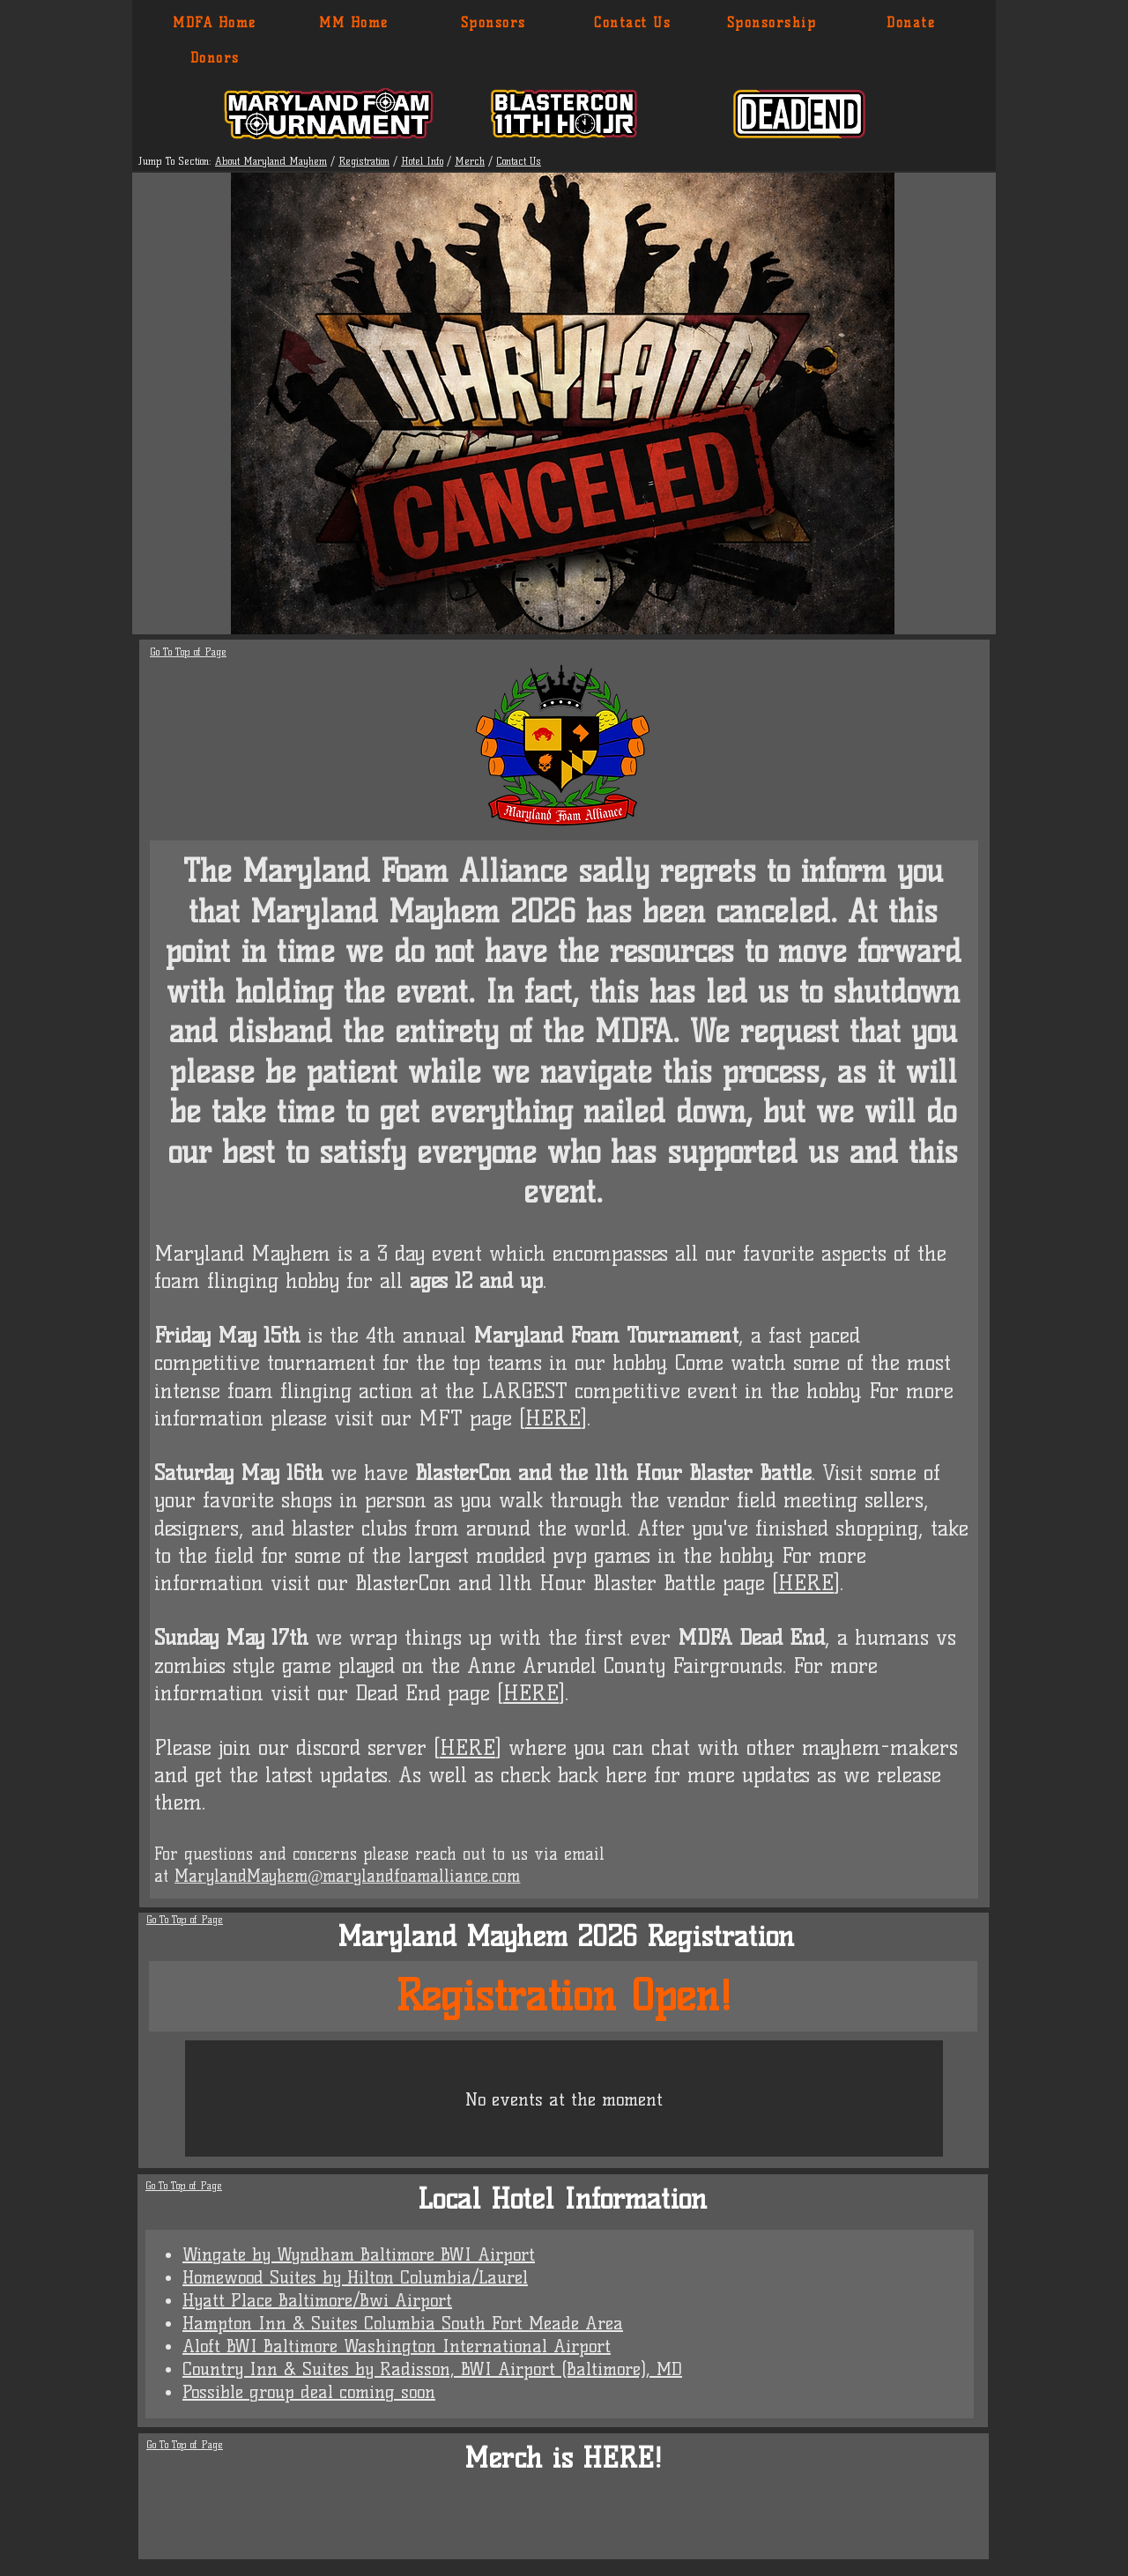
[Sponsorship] (772, 23)
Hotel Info (422, 160)
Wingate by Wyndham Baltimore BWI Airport (358, 2254)
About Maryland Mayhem (271, 160)
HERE (553, 1418)
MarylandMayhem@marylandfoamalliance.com (347, 1876)
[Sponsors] (494, 23)
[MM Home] (355, 23)
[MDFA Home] (215, 23)
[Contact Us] (633, 23)
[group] (566, 2524)
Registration (364, 160)
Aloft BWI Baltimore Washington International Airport (396, 2346)
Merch (470, 160)
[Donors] (215, 58)
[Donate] (912, 23)
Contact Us (518, 160)
